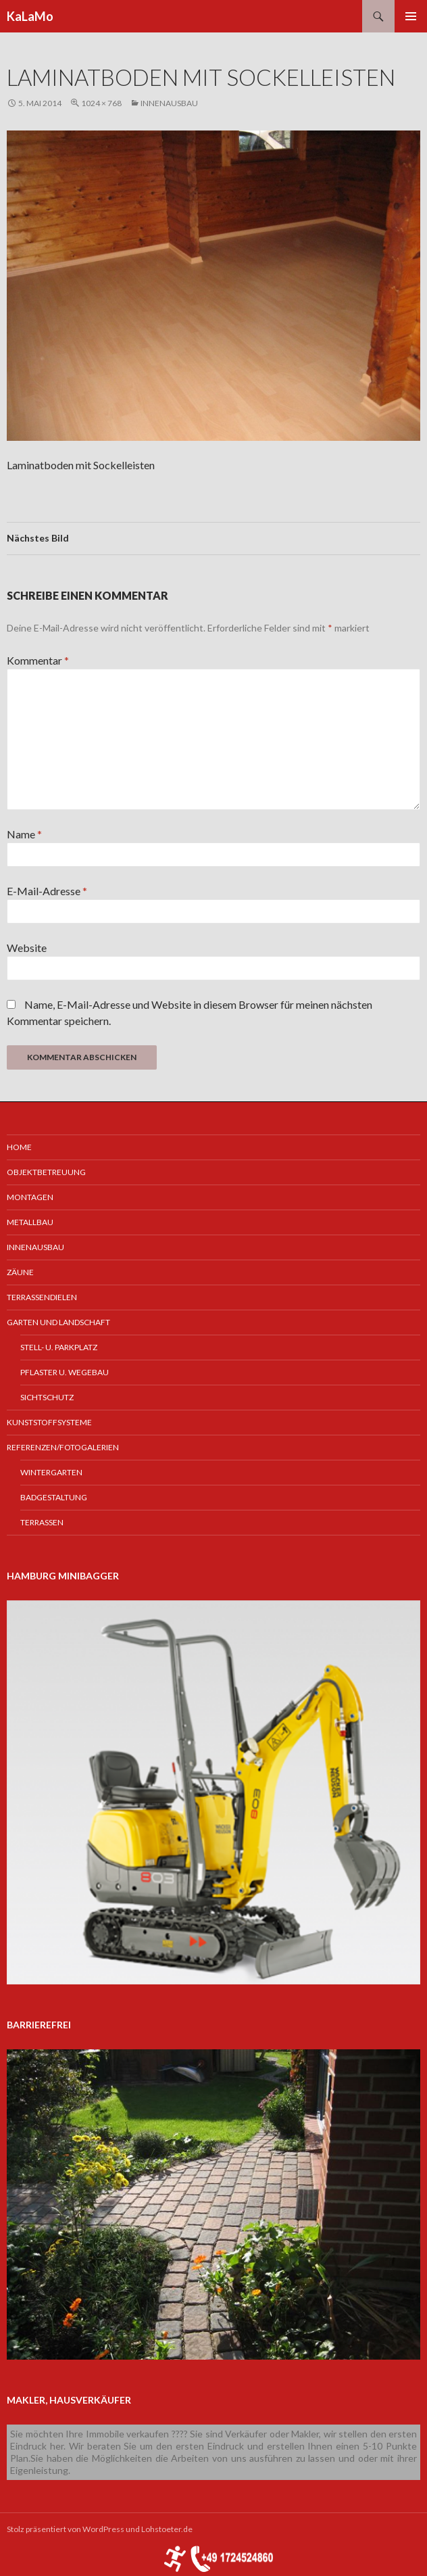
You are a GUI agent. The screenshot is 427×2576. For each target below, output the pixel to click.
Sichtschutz (47, 1397)
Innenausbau (169, 103)
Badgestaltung (53, 1497)
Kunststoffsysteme (49, 1422)
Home (19, 1147)
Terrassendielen (42, 1297)
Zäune (20, 1272)
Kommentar (38, 660)
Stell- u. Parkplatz (58, 1347)
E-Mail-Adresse (47, 890)
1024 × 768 (101, 103)
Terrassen (42, 1522)
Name (24, 834)
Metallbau (30, 1222)
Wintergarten (51, 1472)
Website (27, 947)
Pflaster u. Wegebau (64, 1372)
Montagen (30, 1197)
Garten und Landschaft (58, 1322)
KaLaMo (30, 16)
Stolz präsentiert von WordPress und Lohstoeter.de (100, 2529)
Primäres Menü (411, 16)
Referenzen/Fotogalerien (63, 1447)
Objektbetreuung (46, 1172)
